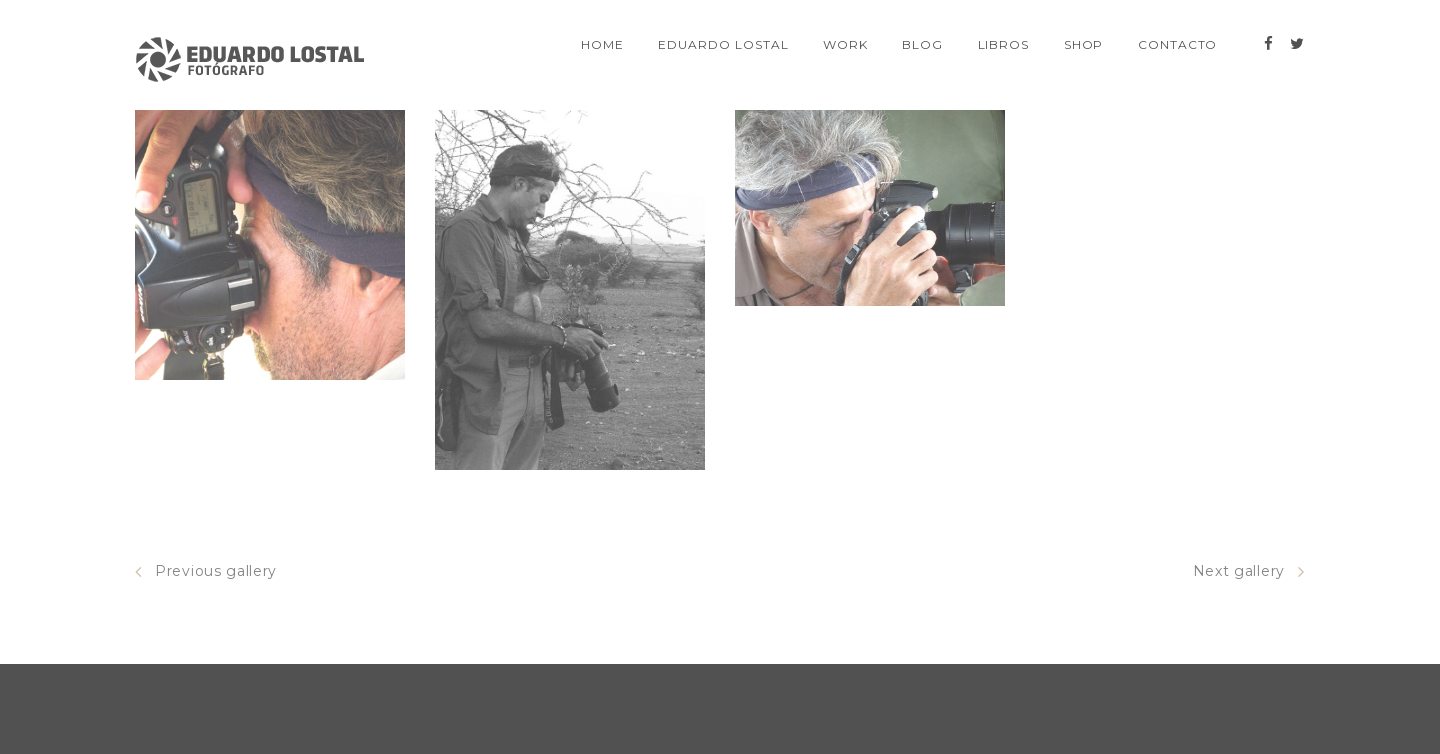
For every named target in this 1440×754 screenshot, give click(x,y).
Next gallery (1249, 571)
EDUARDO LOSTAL (723, 44)
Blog (922, 44)
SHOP (1084, 44)
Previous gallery (206, 571)
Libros (1004, 44)
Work (845, 44)
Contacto (1178, 44)
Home (602, 44)
